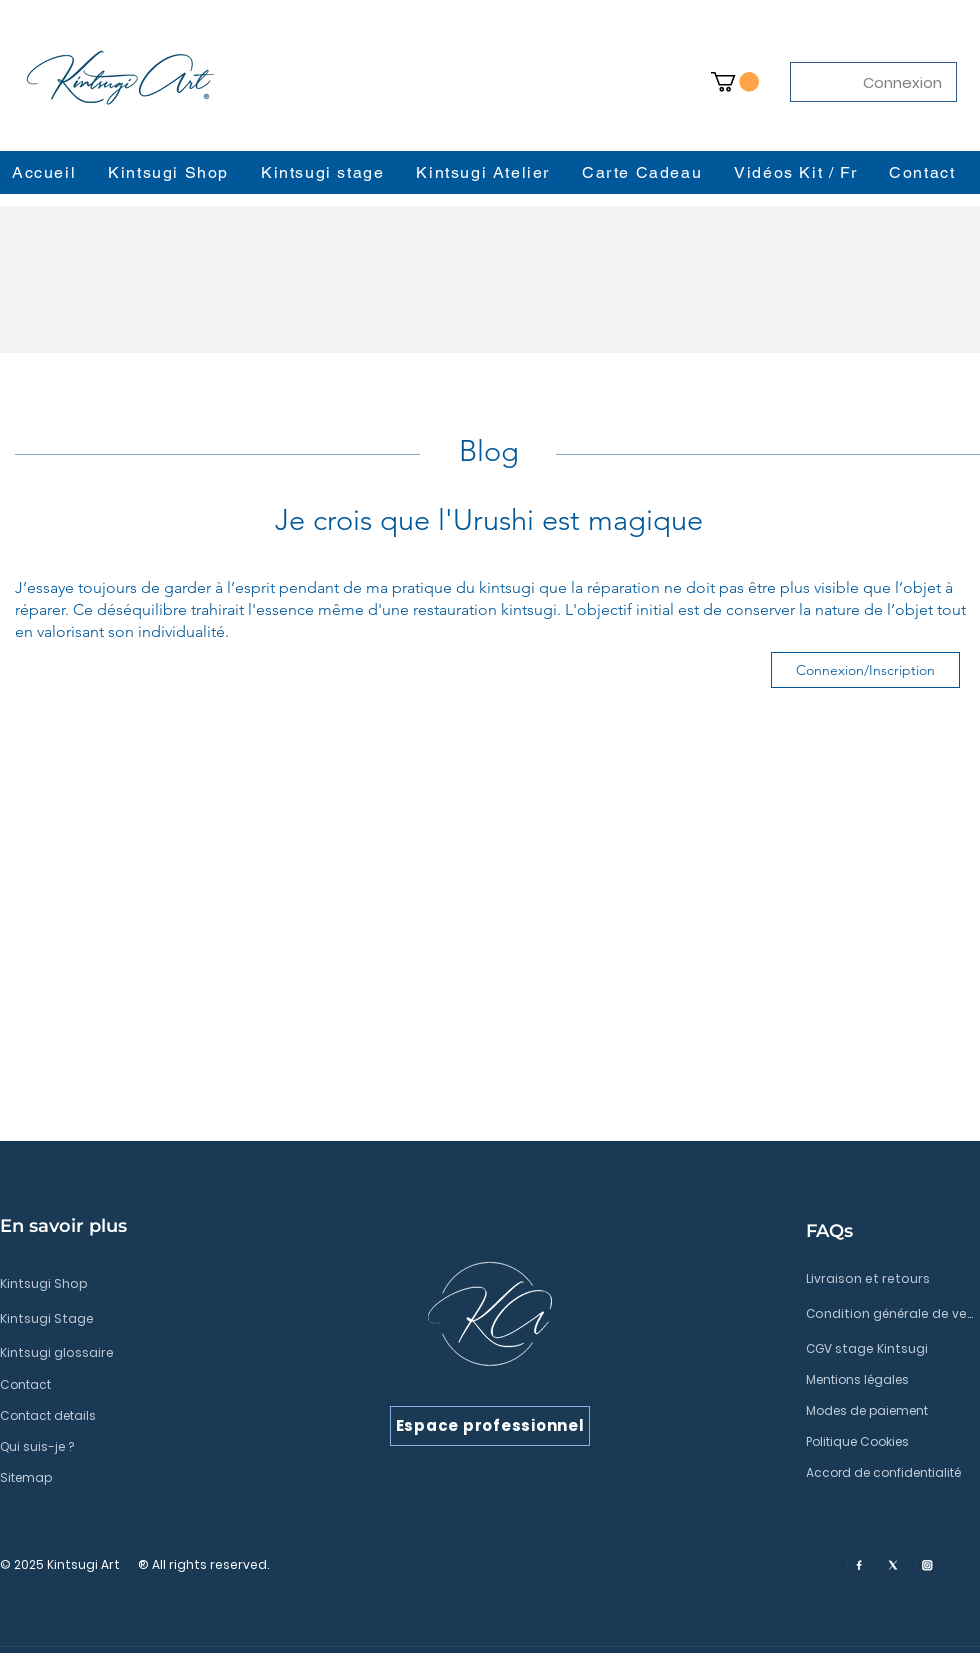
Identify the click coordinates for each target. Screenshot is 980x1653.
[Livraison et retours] (889, 1279)
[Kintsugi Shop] (145, 1284)
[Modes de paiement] (889, 1411)
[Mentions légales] (889, 1380)
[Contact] (145, 1385)
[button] (735, 82)
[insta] (927, 1565)
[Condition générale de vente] (889, 1314)
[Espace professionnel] (490, 1426)
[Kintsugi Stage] (145, 1319)
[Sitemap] (145, 1478)
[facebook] (859, 1565)
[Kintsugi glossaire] (145, 1353)
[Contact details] (145, 1416)
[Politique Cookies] (889, 1442)
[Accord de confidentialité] (889, 1473)
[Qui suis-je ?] (145, 1447)
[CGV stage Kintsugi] (889, 1349)
